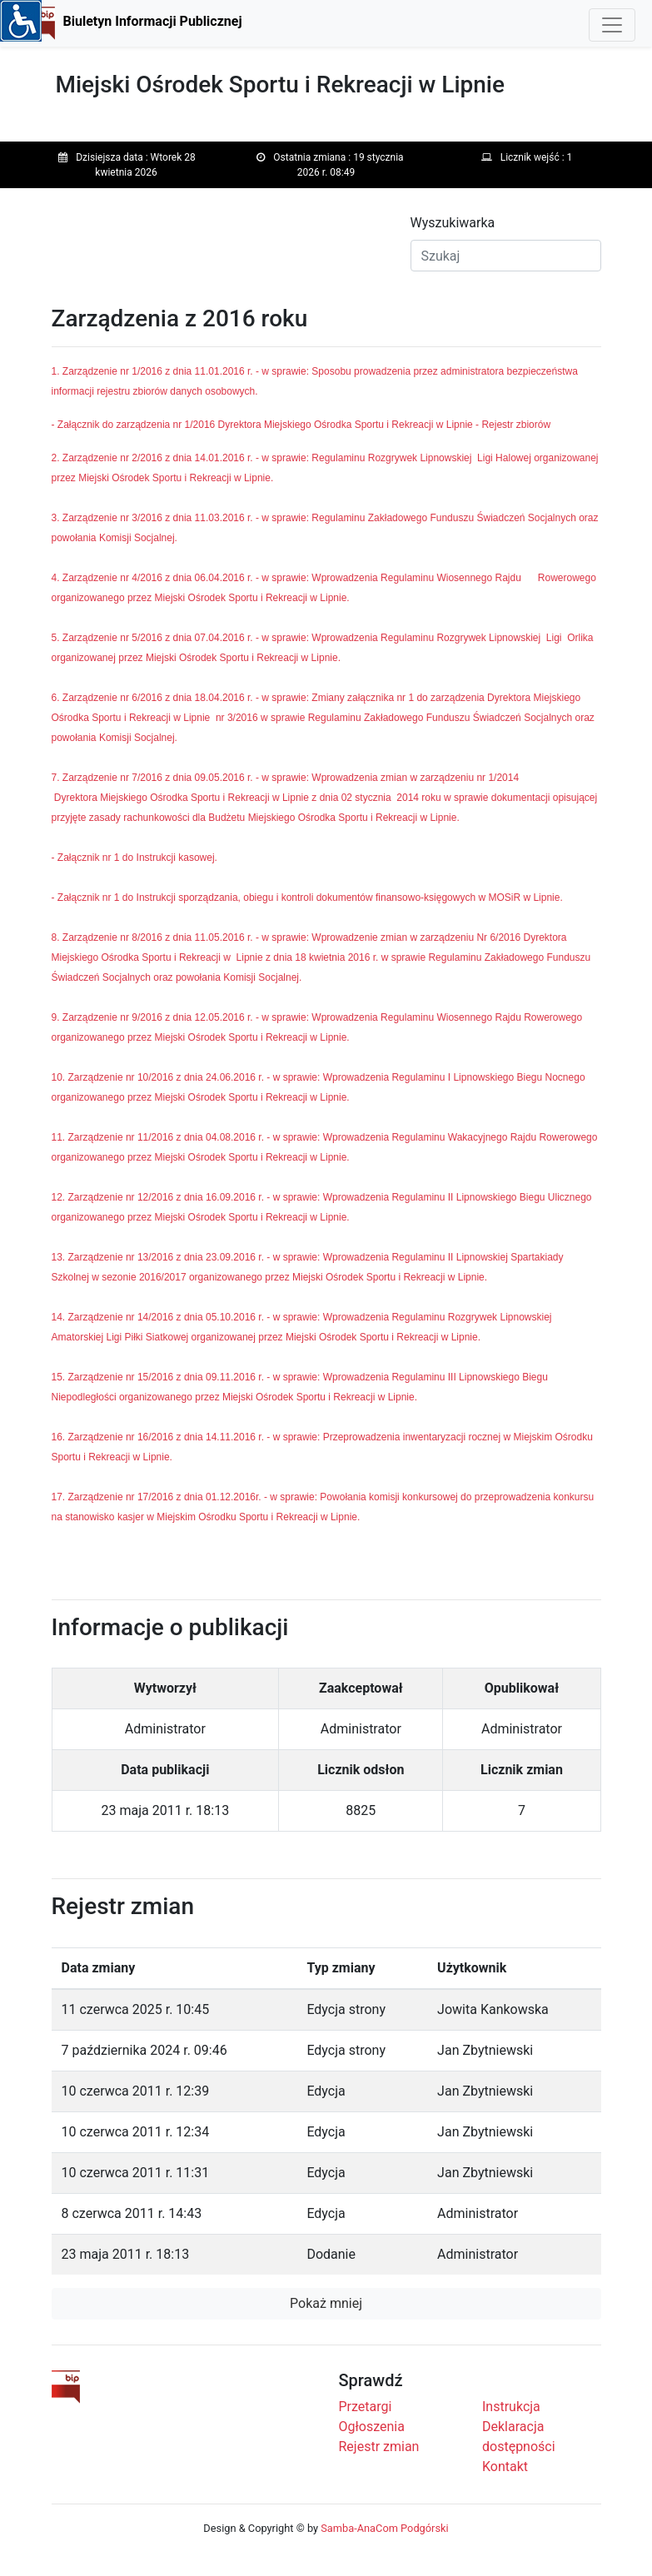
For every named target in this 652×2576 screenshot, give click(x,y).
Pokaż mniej (326, 2303)
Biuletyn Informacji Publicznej (152, 21)
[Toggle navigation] (612, 25)
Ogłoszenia (372, 2426)
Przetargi (365, 2406)
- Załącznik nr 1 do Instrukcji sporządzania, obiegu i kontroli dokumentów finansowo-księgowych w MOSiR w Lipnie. (307, 897)
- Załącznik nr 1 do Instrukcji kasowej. (134, 857)
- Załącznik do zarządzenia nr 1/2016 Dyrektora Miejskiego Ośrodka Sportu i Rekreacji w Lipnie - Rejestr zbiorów (301, 424)
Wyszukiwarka (453, 223)
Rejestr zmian (379, 2446)
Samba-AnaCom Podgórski (384, 2528)
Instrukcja (511, 2406)
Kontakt (505, 2466)
